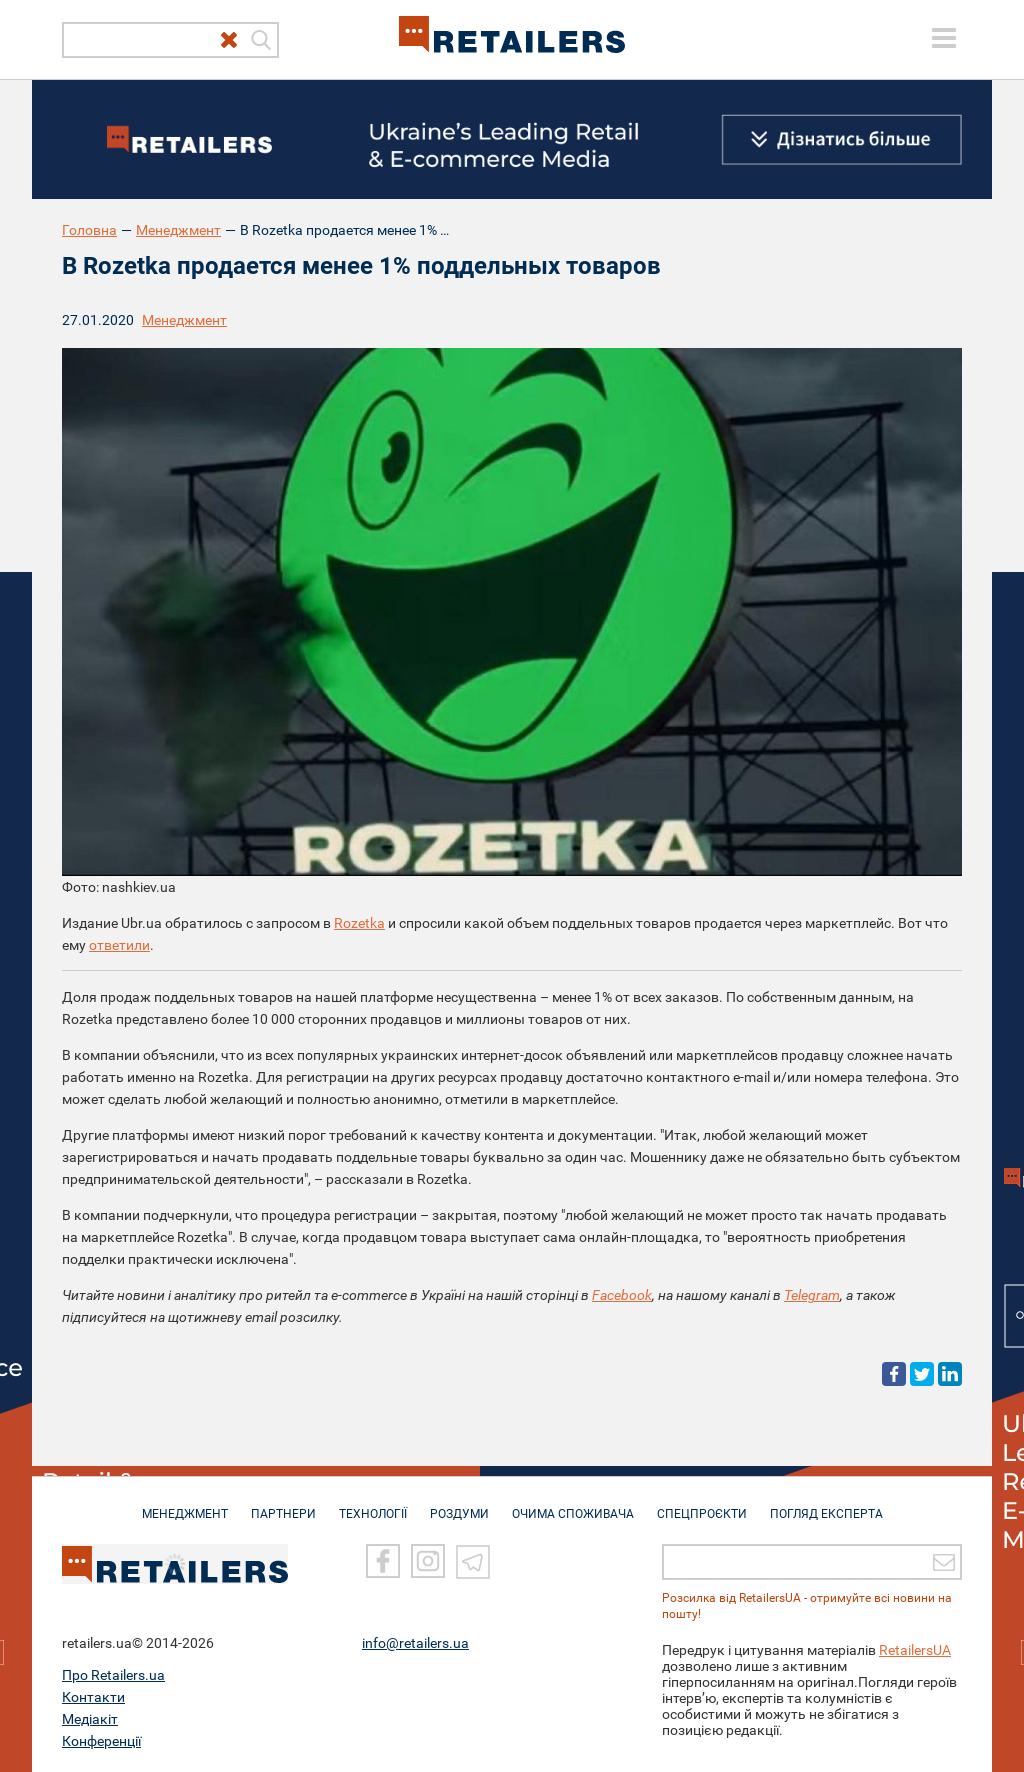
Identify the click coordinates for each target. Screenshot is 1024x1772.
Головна (89, 230)
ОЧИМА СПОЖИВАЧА (573, 1504)
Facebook (622, 1295)
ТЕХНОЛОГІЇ (373, 1504)
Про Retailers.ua (113, 1675)
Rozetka (359, 923)
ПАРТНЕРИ (283, 1504)
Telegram (812, 1295)
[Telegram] (473, 1562)
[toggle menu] (944, 38)
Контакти (93, 1697)
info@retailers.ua (415, 1643)
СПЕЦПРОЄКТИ (702, 1504)
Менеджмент (178, 230)
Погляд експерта (826, 1504)
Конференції (101, 1741)
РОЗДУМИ (459, 1504)
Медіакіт (90, 1719)
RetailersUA (915, 1650)
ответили (119, 945)
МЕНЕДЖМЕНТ (185, 1504)
